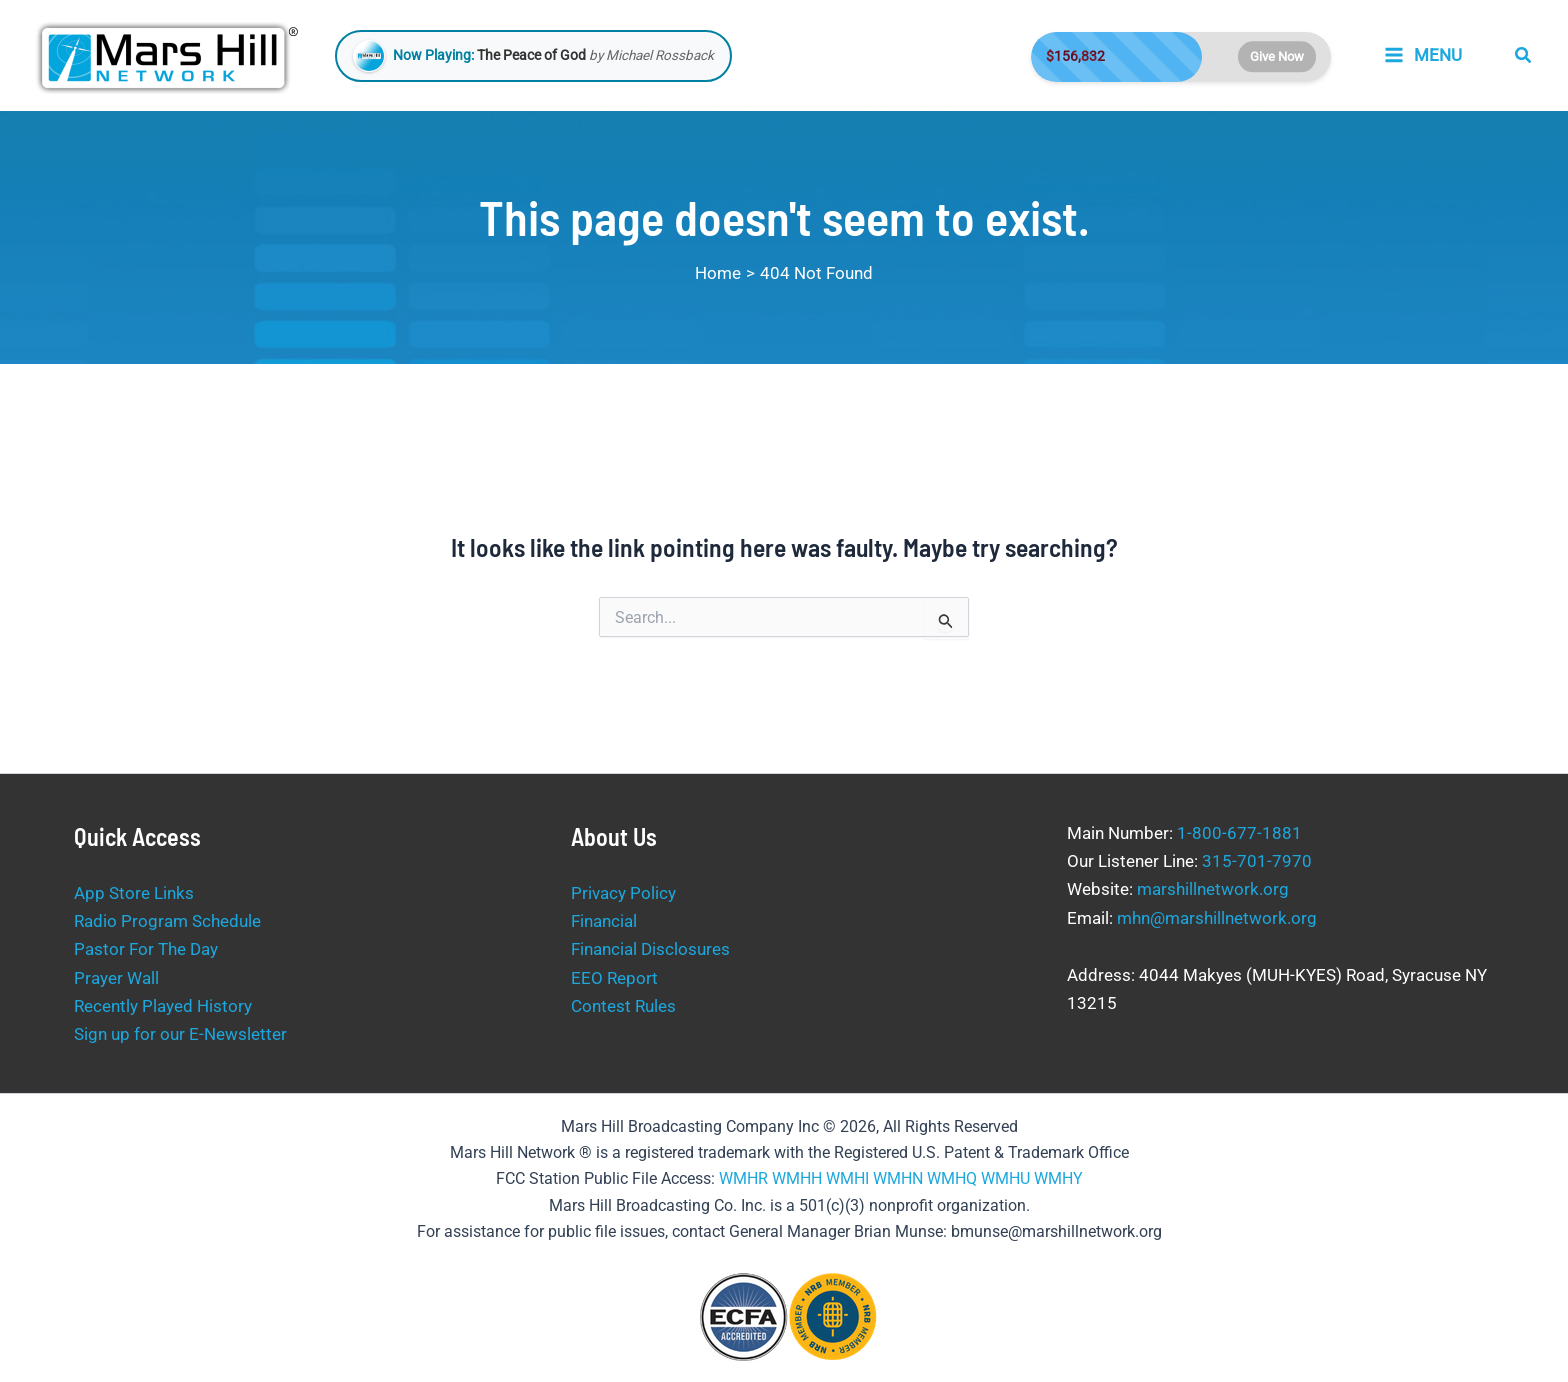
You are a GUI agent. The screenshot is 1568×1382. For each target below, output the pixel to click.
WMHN (898, 1178)
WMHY (1058, 1178)
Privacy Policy (623, 893)
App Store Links (134, 893)
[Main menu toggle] (1423, 56)
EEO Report (614, 978)
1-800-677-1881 (1239, 833)
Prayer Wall (116, 978)
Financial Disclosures (650, 949)
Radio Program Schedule (167, 921)
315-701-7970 (1257, 861)
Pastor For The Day (146, 949)
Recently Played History (163, 1006)
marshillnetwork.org (1213, 889)
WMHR (743, 1178)
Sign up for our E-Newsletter (180, 1034)
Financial (604, 921)
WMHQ (952, 1178)
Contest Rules (623, 1006)
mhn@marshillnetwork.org (1217, 918)
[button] (1524, 55)
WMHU (1005, 1178)
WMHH (797, 1178)
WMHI (847, 1178)
